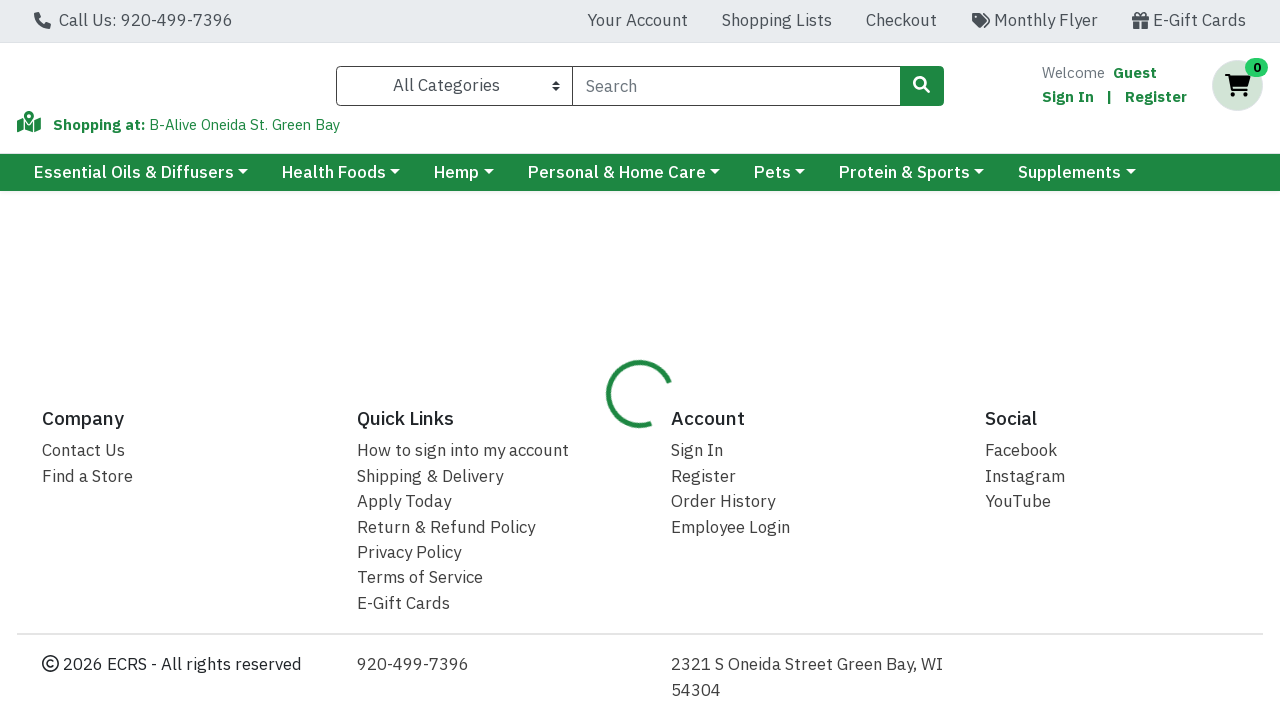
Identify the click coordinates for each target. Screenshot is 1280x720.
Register (1156, 100)
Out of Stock (1112, 314)
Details (592, 428)
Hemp (456, 181)
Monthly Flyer (1034, 20)
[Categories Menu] (454, 90)
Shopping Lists (777, 20)
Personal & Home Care (617, 181)
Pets (772, 181)
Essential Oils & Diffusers (134, 181)
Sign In (1068, 100)
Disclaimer (692, 428)
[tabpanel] (906, 551)
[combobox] (736, 90)
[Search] (736, 90)
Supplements (1069, 181)
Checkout (901, 20)
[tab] (592, 429)
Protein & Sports (904, 181)
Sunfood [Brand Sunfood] (776, 530)
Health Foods (334, 181)
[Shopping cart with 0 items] (1237, 90)
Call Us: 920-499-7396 (133, 20)
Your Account (637, 20)
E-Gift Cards (1189, 20)
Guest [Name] (1135, 76)
